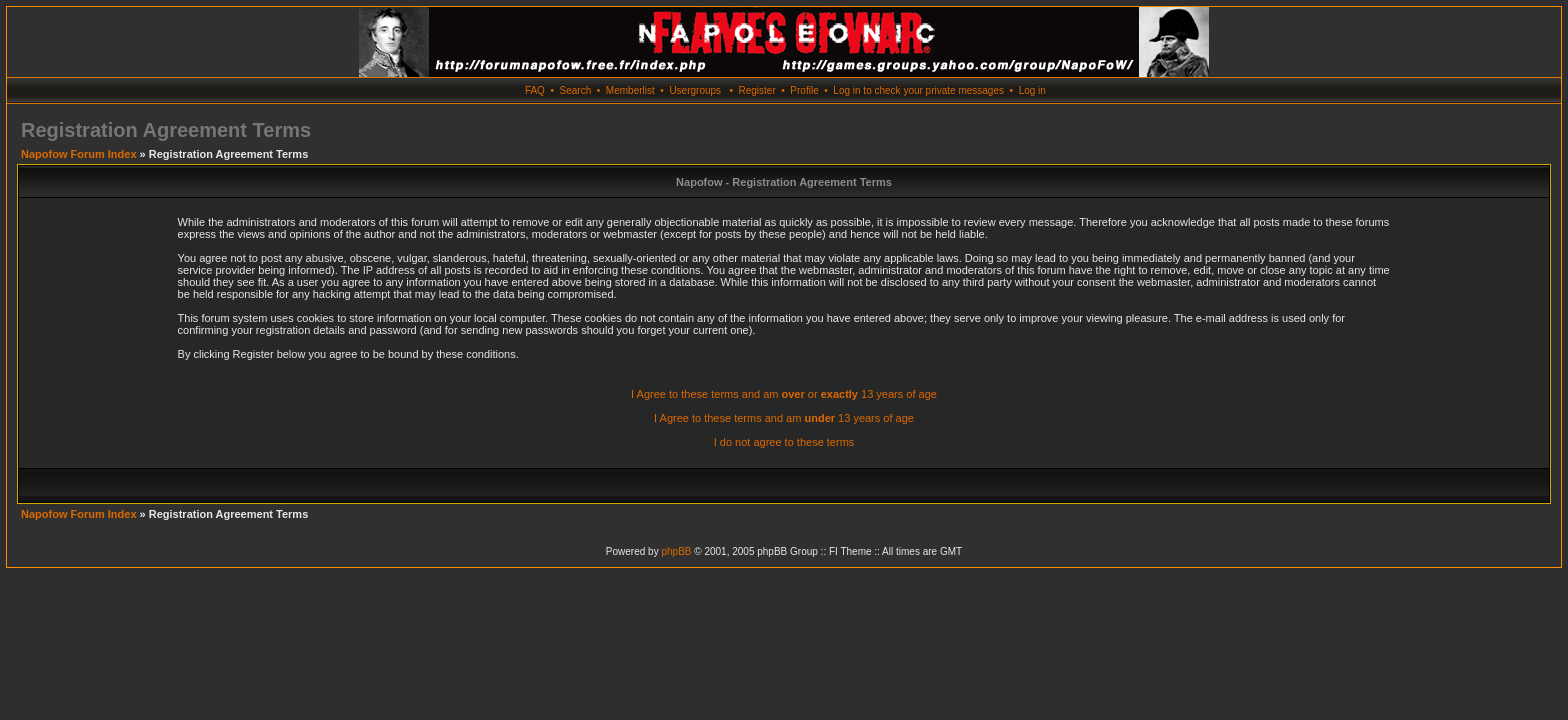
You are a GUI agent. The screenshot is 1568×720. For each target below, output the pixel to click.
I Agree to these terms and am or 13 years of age (784, 394)
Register (756, 90)
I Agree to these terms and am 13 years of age (784, 418)
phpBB (676, 551)
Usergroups (695, 90)
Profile (804, 90)
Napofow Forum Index (79, 154)
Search (576, 90)
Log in (1032, 90)
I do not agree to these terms (784, 442)
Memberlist (630, 90)
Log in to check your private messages (918, 90)
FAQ (535, 90)
